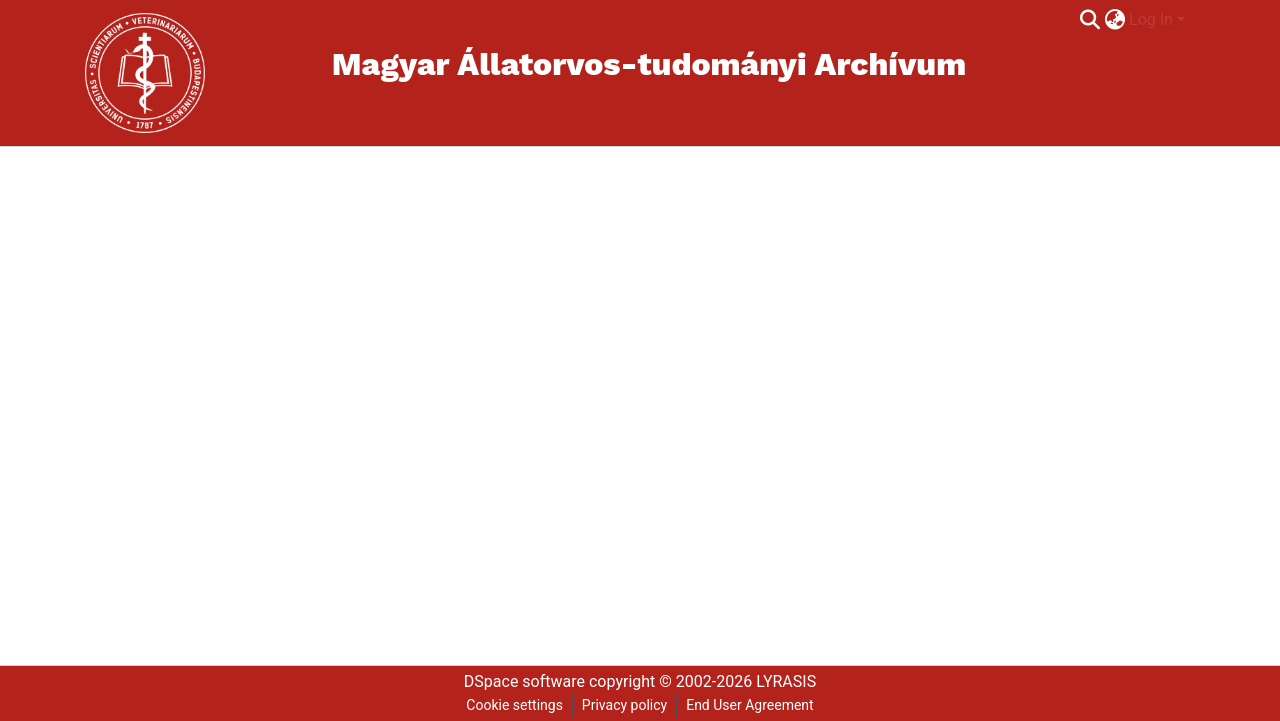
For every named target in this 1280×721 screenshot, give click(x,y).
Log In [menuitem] (1151, 19)
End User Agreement (749, 705)
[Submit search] (1089, 20)
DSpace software (524, 681)
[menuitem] (1114, 20)
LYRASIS (786, 681)
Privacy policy (624, 705)
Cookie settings (514, 705)
